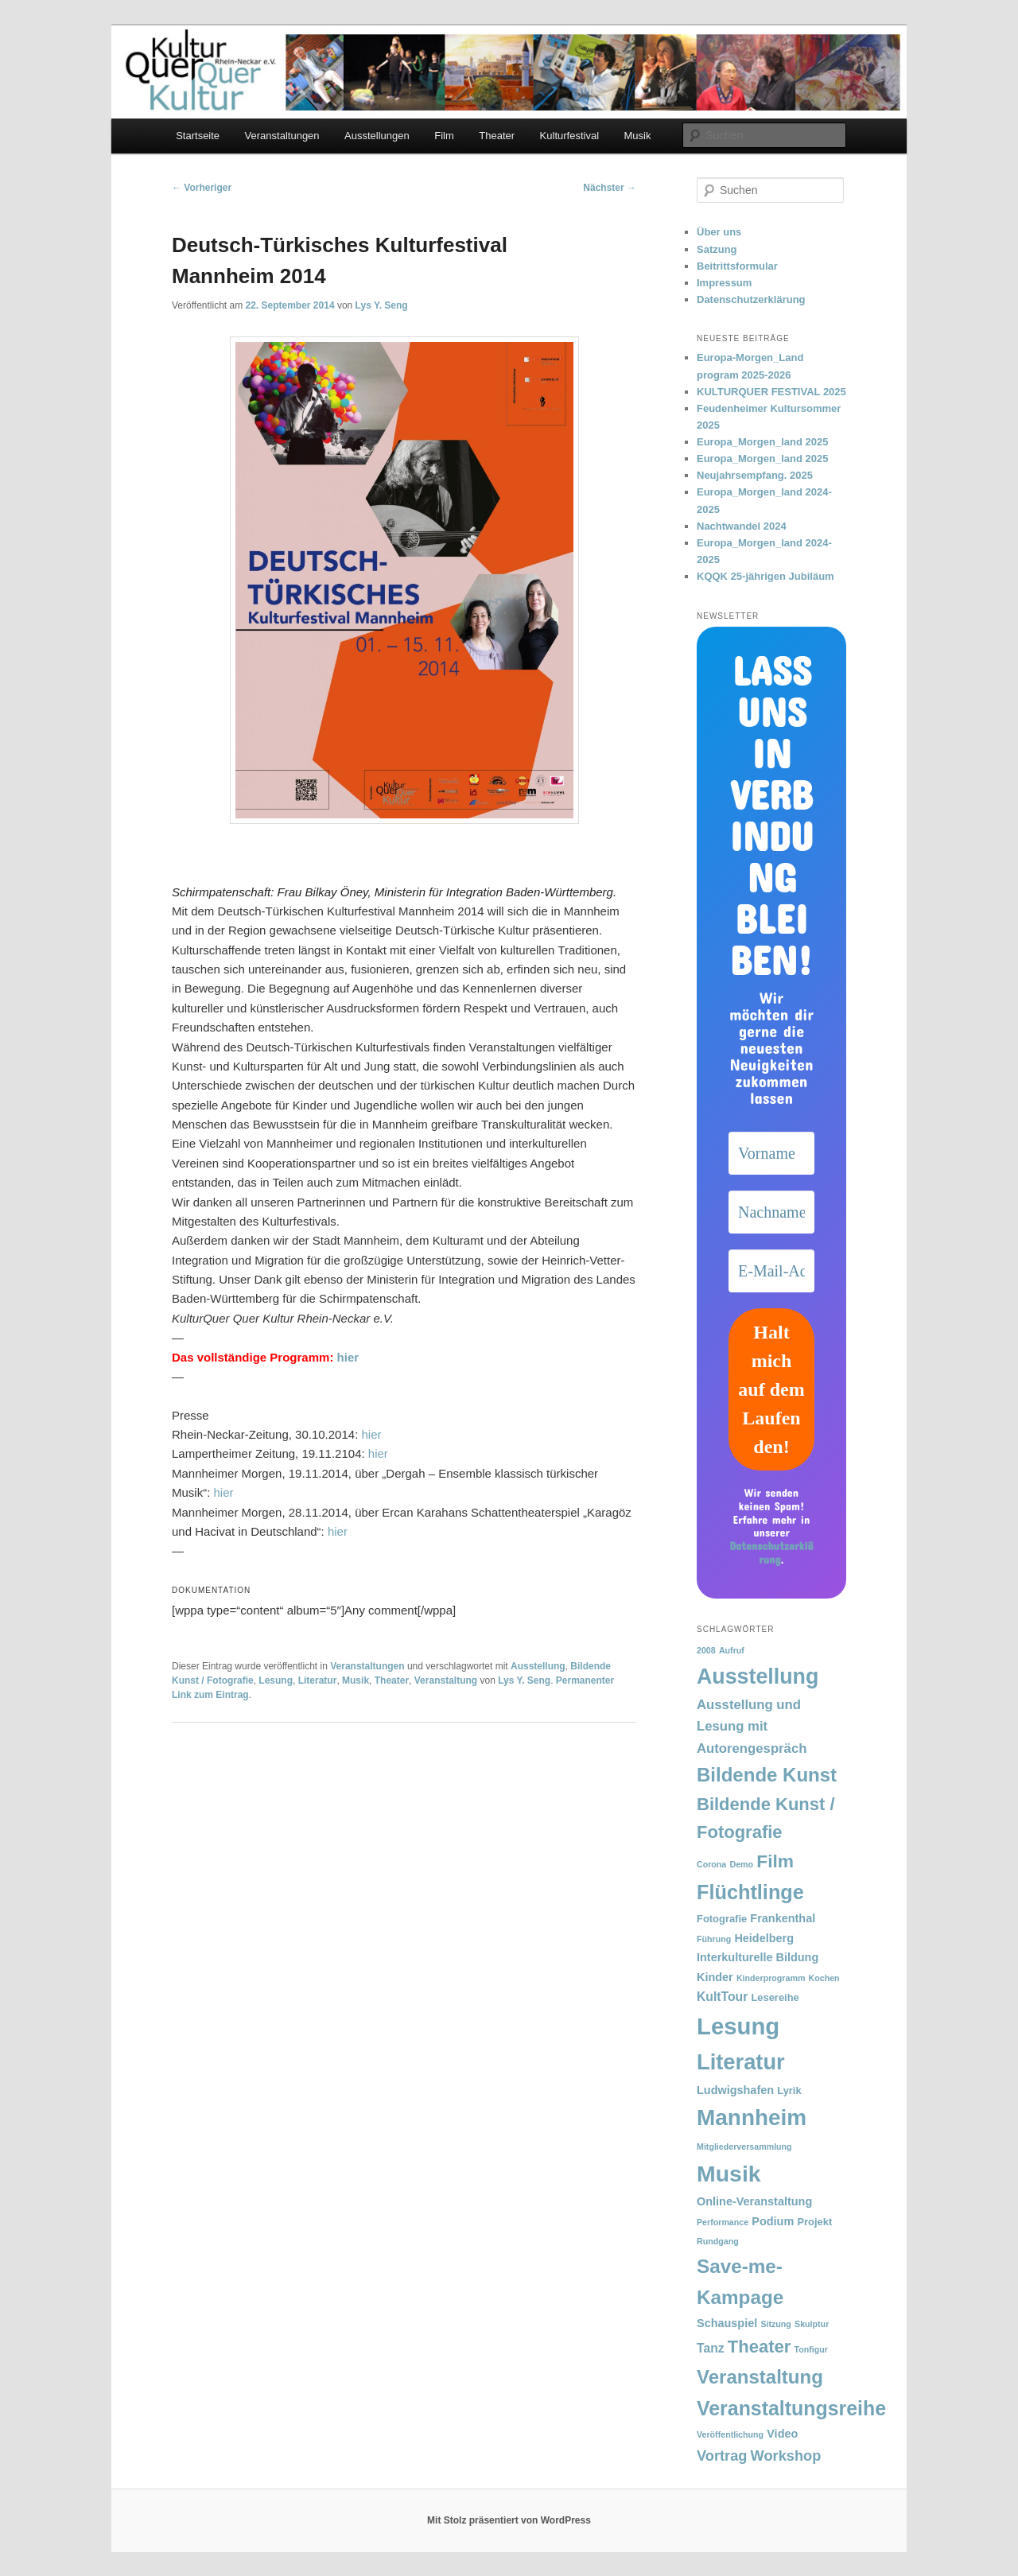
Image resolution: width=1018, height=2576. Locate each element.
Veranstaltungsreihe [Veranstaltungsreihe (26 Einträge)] (791, 2408)
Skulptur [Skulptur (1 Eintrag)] (812, 2324)
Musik (637, 136)
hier (348, 1357)
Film (444, 136)
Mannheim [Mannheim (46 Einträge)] (751, 2117)
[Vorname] (771, 1153)
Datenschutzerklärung (751, 299)
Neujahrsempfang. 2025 (755, 475)
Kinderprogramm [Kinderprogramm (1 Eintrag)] (770, 1978)
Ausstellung (538, 1666)
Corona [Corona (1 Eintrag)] (711, 1864)
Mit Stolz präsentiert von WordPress (509, 2520)
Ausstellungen (377, 136)
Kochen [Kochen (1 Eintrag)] (824, 1978)
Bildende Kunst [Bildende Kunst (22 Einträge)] (767, 1774)
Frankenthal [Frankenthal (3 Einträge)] (782, 1918)
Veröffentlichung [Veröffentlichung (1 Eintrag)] (730, 2434)
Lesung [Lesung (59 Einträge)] (738, 2026)
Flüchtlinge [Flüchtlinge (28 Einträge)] (750, 1892)
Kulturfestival (569, 136)
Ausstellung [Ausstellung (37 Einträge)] (757, 1676)
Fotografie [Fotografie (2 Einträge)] (722, 1919)
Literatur (317, 1680)
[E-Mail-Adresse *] (771, 1270)
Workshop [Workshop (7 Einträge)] (786, 2455)
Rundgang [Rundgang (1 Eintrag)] (718, 2241)
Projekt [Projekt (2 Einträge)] (814, 2222)
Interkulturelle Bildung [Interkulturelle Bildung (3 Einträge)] (757, 1957)
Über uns (719, 232)
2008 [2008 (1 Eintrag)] (706, 1650)
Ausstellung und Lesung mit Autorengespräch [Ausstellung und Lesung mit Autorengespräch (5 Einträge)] (751, 1726)
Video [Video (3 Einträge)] (782, 2433)
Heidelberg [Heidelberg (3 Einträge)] (764, 1938)
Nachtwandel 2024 (742, 526)
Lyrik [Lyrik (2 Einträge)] (789, 2090)
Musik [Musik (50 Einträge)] (729, 2173)
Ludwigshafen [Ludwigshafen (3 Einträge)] (735, 2090)
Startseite (198, 136)
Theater (497, 136)
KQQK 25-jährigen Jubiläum (765, 576)
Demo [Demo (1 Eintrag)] (741, 1864)
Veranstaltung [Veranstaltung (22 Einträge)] (760, 2377)
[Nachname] (771, 1212)
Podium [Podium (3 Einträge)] (773, 2221)
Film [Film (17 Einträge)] (775, 1861)
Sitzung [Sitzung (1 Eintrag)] (775, 2324)
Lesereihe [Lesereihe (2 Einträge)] (774, 1997)
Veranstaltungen (282, 136)
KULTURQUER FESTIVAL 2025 (771, 392)
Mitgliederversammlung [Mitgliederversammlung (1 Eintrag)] (744, 2146)
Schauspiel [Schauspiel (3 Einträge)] (727, 2323)
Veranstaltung (445, 1680)
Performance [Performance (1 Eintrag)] (722, 2222)
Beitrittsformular (737, 266)
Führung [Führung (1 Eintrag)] (714, 1939)
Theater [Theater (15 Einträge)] (759, 2346)
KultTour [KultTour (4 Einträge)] (722, 1996)
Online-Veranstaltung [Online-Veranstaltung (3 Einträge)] (754, 2201)
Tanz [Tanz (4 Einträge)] (711, 2348)
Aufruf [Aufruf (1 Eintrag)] (731, 1650)
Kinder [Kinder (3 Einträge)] (715, 1977)
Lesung (275, 1680)
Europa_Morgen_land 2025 (762, 442)
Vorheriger (201, 187)
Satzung (717, 249)
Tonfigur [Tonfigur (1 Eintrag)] (810, 2349)
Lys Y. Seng (382, 305)
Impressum (724, 283)
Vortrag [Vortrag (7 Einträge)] (722, 2455)
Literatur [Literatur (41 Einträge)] (741, 2062)
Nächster (609, 187)
